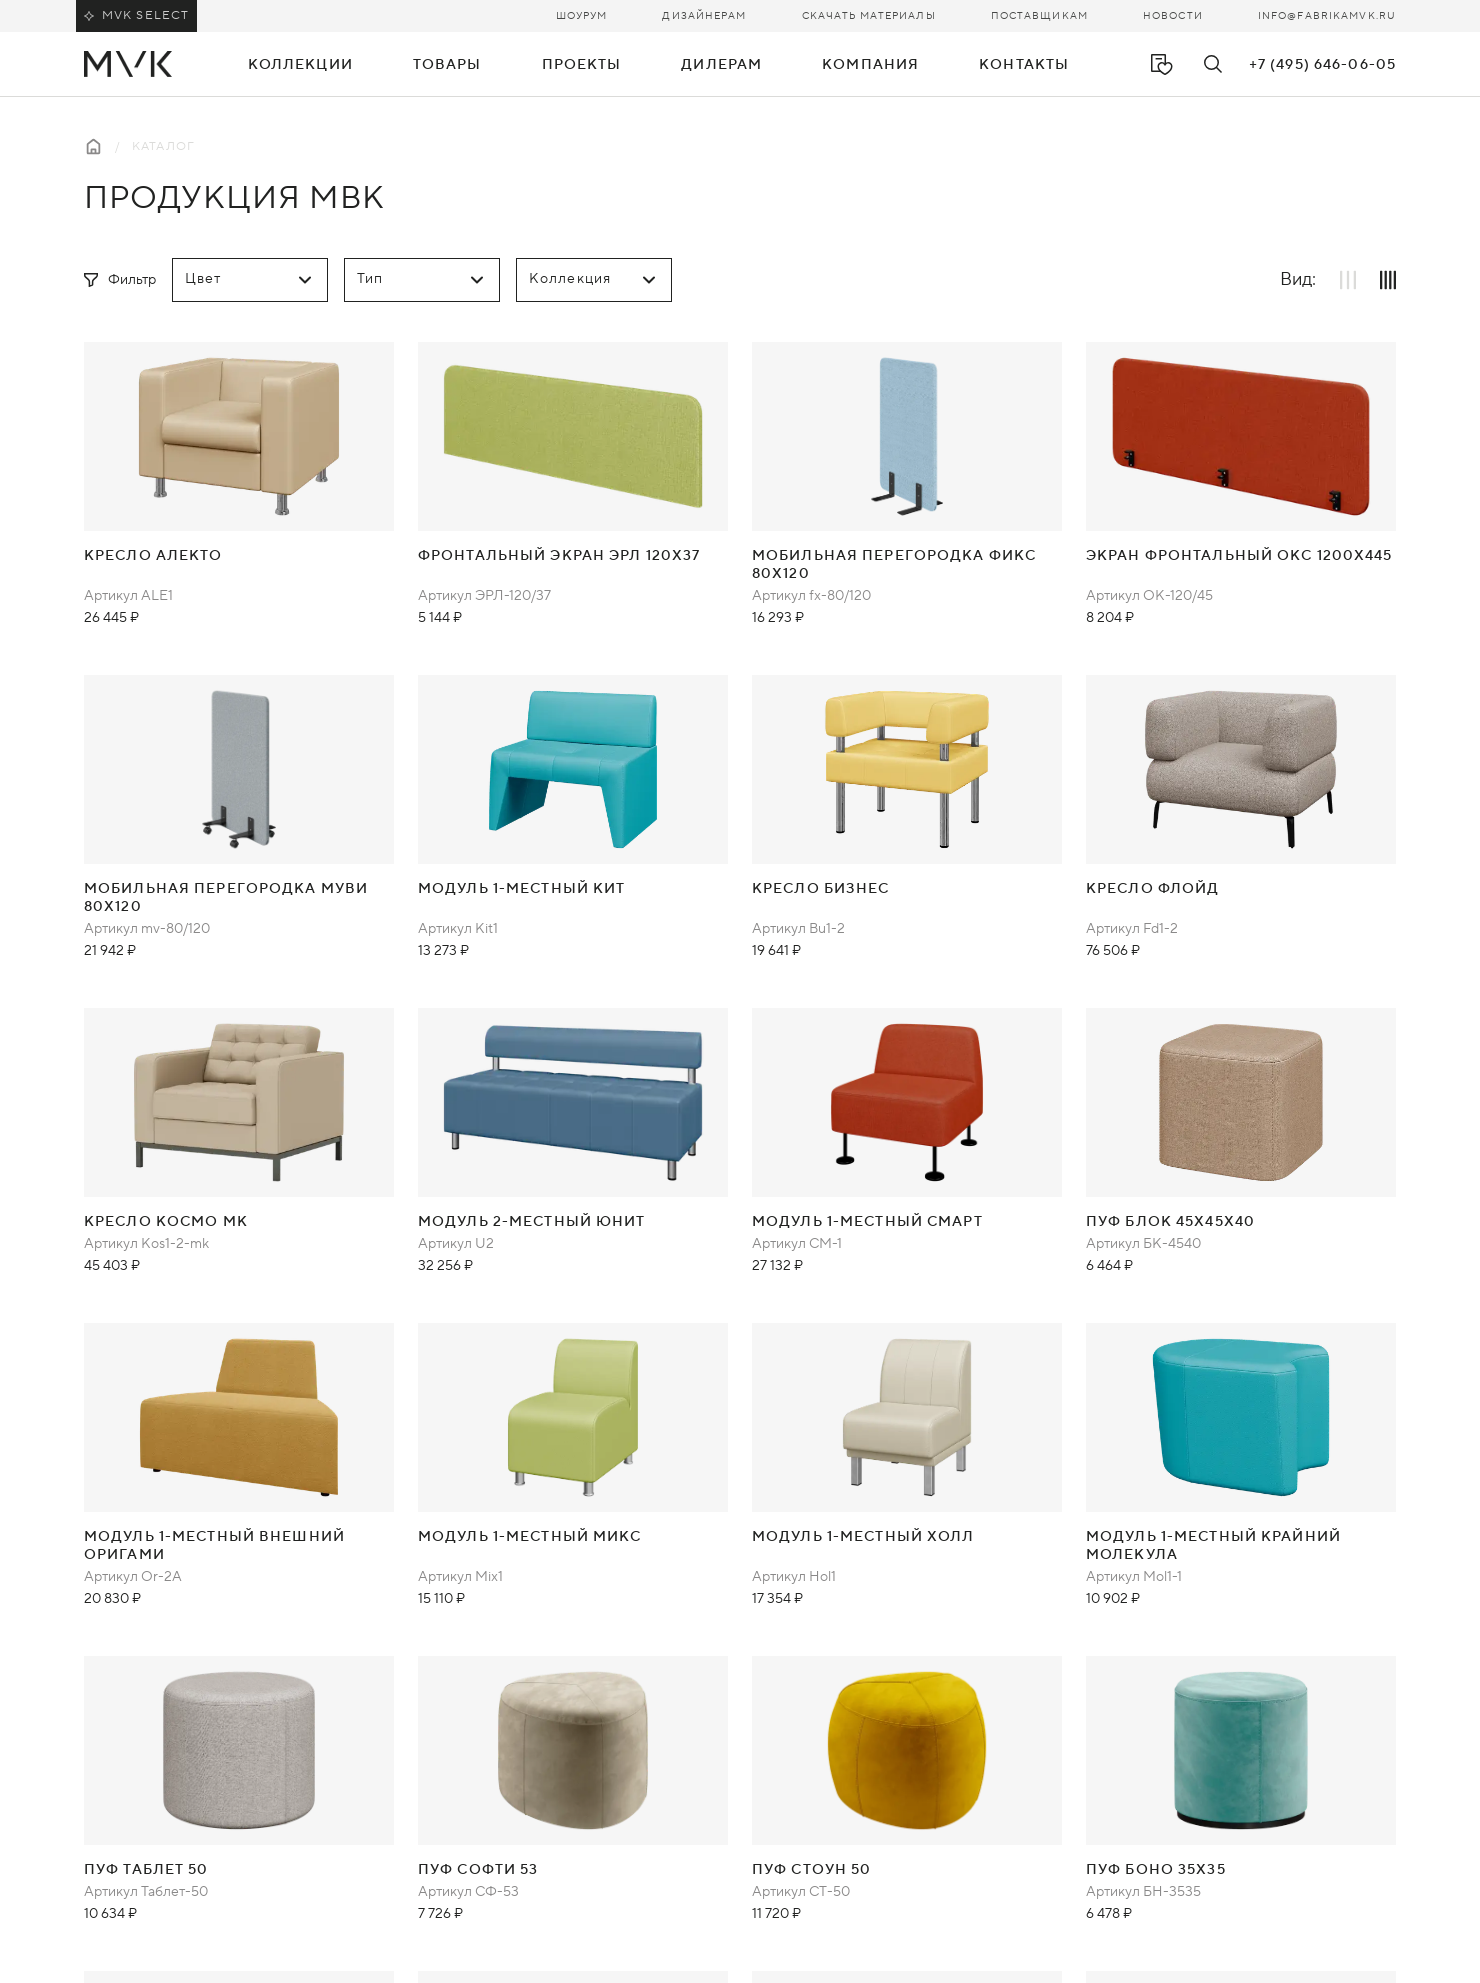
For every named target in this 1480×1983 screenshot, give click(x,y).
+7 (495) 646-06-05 (1322, 65)
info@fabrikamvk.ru (1327, 15)
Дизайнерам (704, 15)
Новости (1173, 15)
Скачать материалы (869, 15)
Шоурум (582, 15)
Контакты (1024, 65)
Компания (870, 65)
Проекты (582, 65)
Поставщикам (1039, 15)
